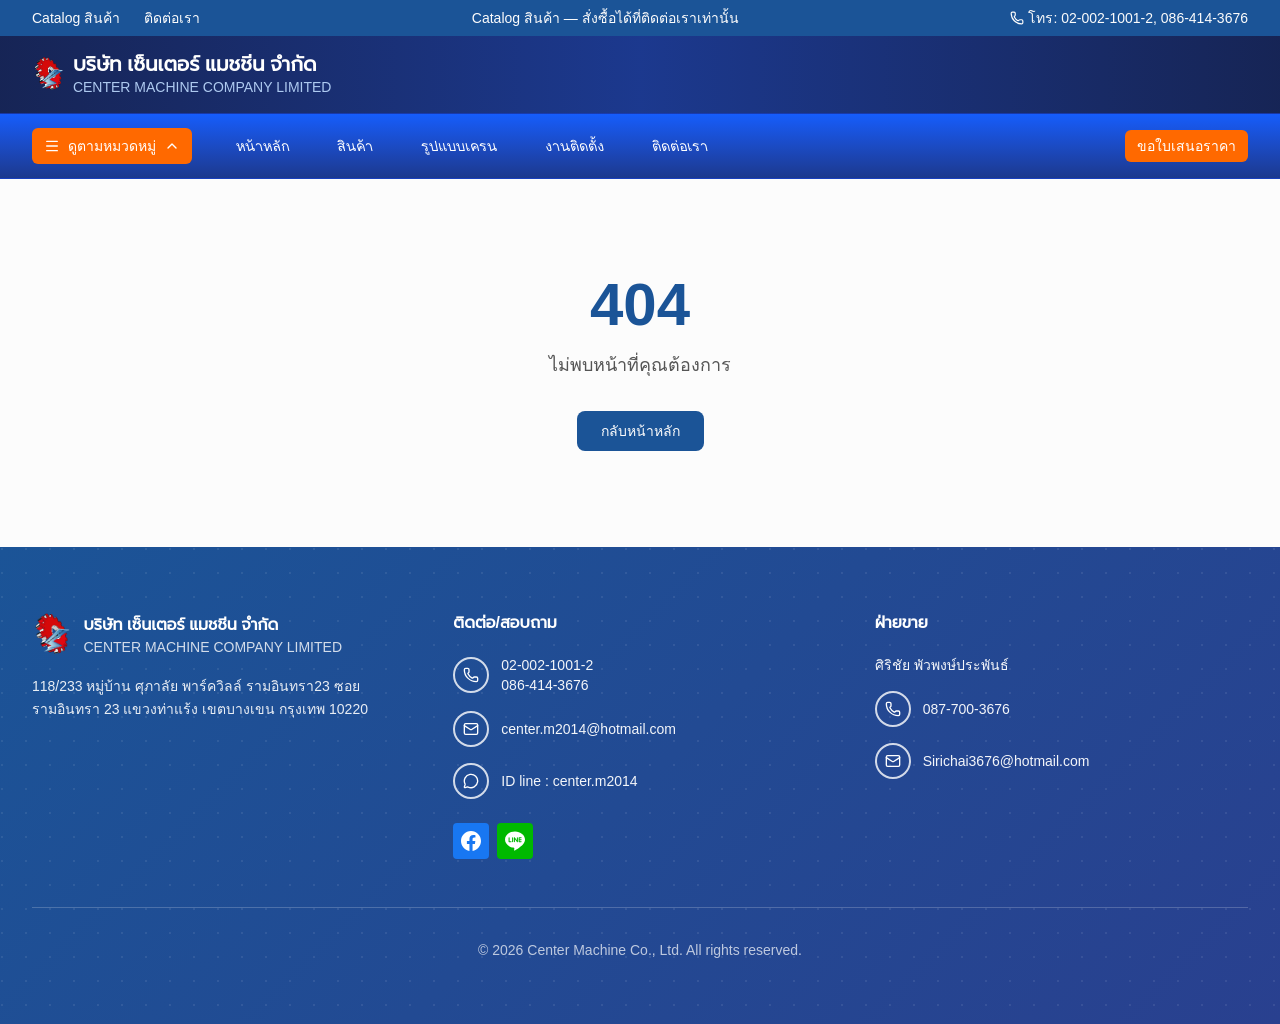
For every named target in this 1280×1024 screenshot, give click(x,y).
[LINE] (515, 841)
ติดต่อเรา (172, 18)
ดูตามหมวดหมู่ (112, 146)
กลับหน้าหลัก (640, 431)
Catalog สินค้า (76, 18)
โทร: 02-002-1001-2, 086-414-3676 (1129, 18)
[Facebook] (471, 841)
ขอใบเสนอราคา (1186, 146)
